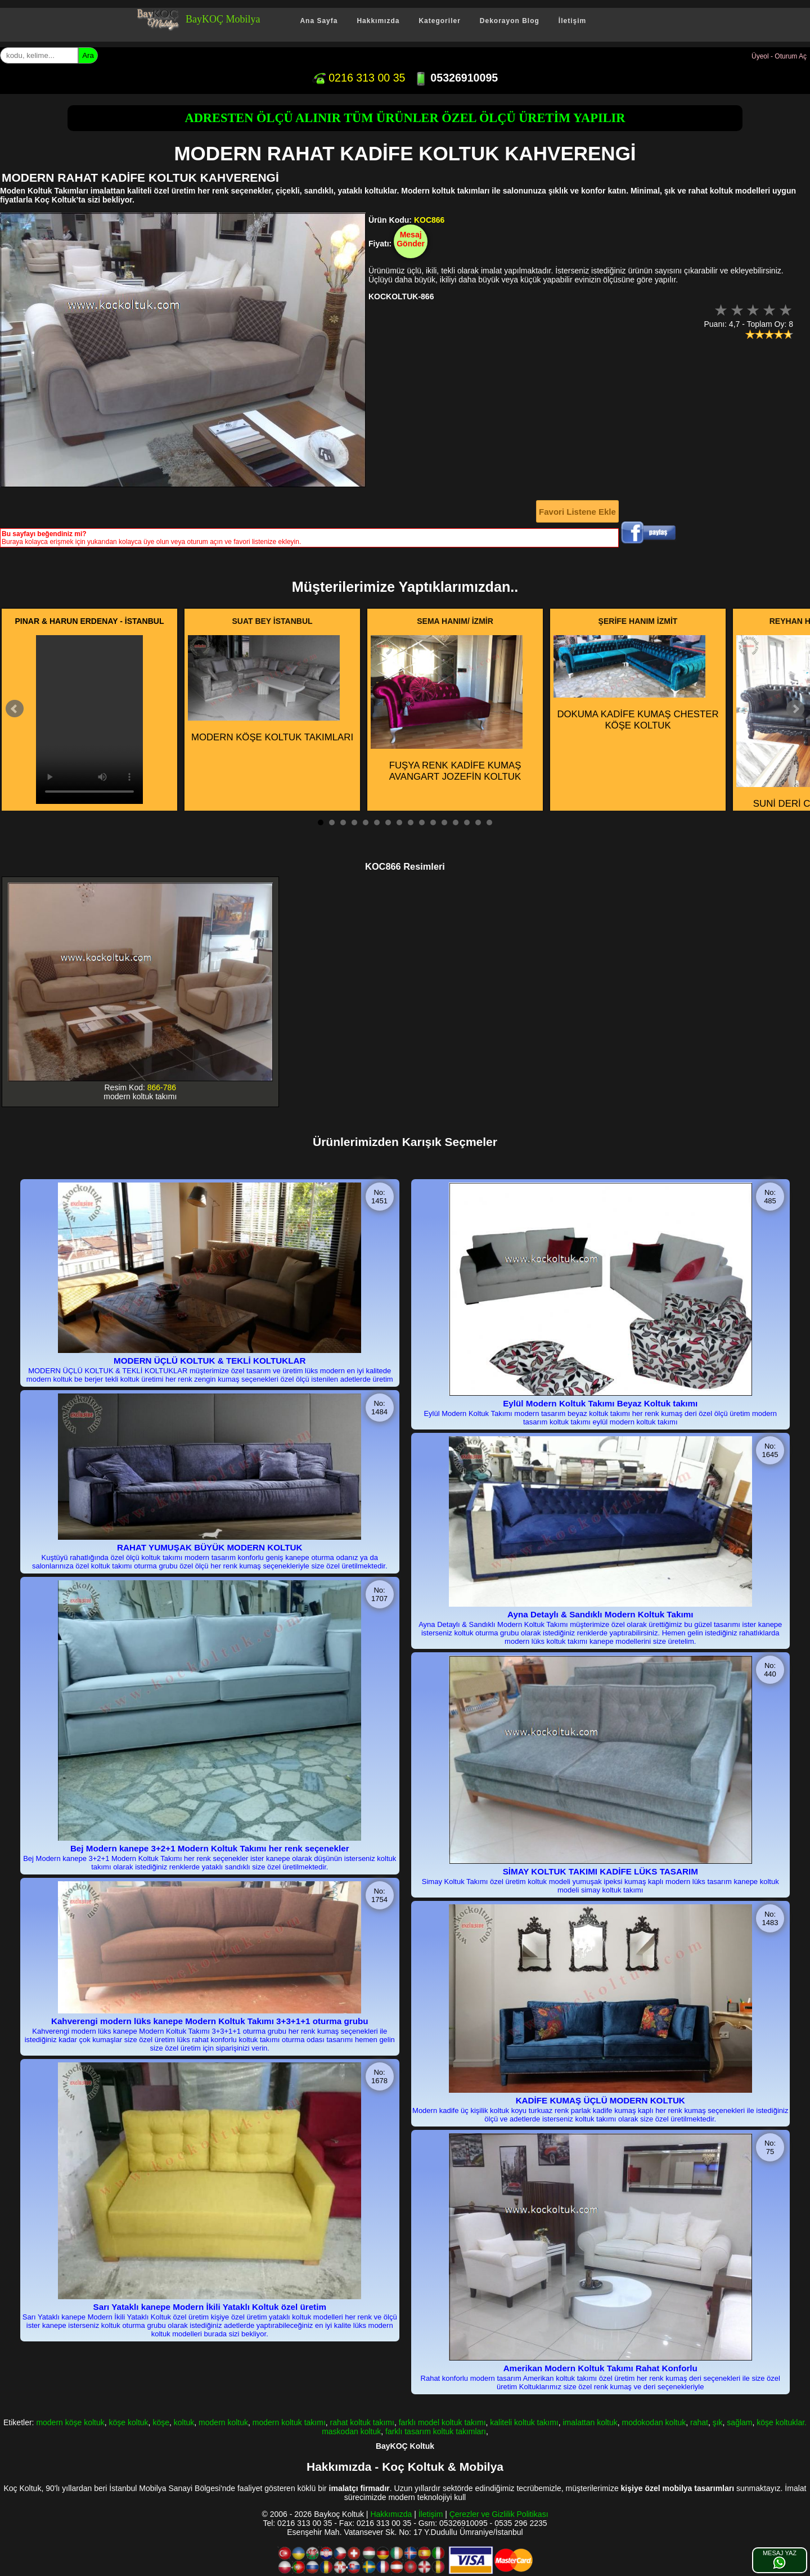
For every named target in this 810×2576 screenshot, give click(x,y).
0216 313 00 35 (359, 77)
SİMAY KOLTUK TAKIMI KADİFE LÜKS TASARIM (600, 1871)
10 (422, 822)
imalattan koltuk (589, 2422)
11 (433, 822)
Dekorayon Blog (509, 21)
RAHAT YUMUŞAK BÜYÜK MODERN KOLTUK (209, 1547)
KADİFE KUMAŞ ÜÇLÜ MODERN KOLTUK (600, 2100)
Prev (15, 709)
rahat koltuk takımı (362, 2422)
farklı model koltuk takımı (442, 2422)
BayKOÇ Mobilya (223, 19)
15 (478, 822)
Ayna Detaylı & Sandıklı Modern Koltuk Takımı (600, 1614)
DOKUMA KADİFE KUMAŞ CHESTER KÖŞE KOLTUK (636, 683)
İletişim (572, 21)
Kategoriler (439, 21)
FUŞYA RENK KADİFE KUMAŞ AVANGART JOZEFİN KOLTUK (447, 709)
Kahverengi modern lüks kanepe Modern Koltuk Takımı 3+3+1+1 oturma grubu (209, 2021)
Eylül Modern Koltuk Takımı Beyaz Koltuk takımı (600, 1403)
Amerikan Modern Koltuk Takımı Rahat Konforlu (600, 2368)
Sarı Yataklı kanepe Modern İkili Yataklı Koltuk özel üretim (209, 2307)
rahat (699, 2422)
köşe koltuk (128, 2422)
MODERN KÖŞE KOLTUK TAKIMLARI (270, 689)
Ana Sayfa (319, 21)
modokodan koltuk (654, 2422)
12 (444, 822)
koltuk (184, 2422)
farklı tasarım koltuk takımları (435, 2431)
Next (795, 709)
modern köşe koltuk (70, 2422)
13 (455, 822)
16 (489, 822)
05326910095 (456, 77)
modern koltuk (223, 2422)
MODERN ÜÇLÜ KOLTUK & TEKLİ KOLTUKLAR (209, 1360)
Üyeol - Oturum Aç (779, 56)
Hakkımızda (378, 21)
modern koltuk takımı (289, 2422)
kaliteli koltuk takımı (524, 2422)
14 (467, 822)
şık (718, 2422)
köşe (160, 2422)
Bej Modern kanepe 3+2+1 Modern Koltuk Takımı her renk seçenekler (209, 1848)
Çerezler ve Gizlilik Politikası (498, 2514)
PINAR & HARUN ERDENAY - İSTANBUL (89, 621)
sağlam (739, 2422)
